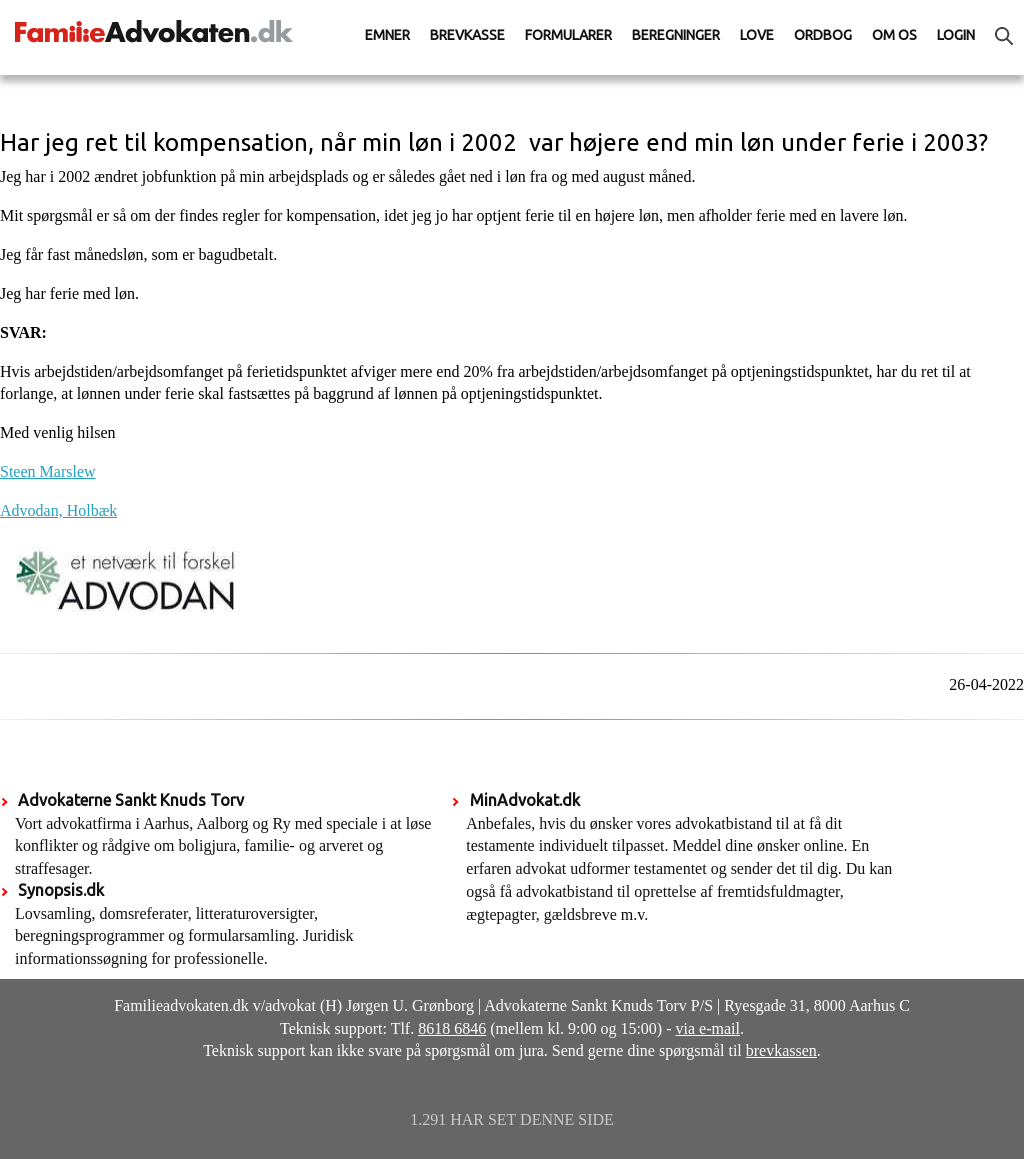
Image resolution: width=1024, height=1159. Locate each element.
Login (956, 35)
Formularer (568, 35)
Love (757, 35)
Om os (894, 35)
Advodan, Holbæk (58, 510)
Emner (387, 35)
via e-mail (708, 1028)
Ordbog (823, 35)
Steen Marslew (48, 471)
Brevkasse (467, 35)
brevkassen (781, 1050)
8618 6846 (452, 1028)
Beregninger (676, 35)
